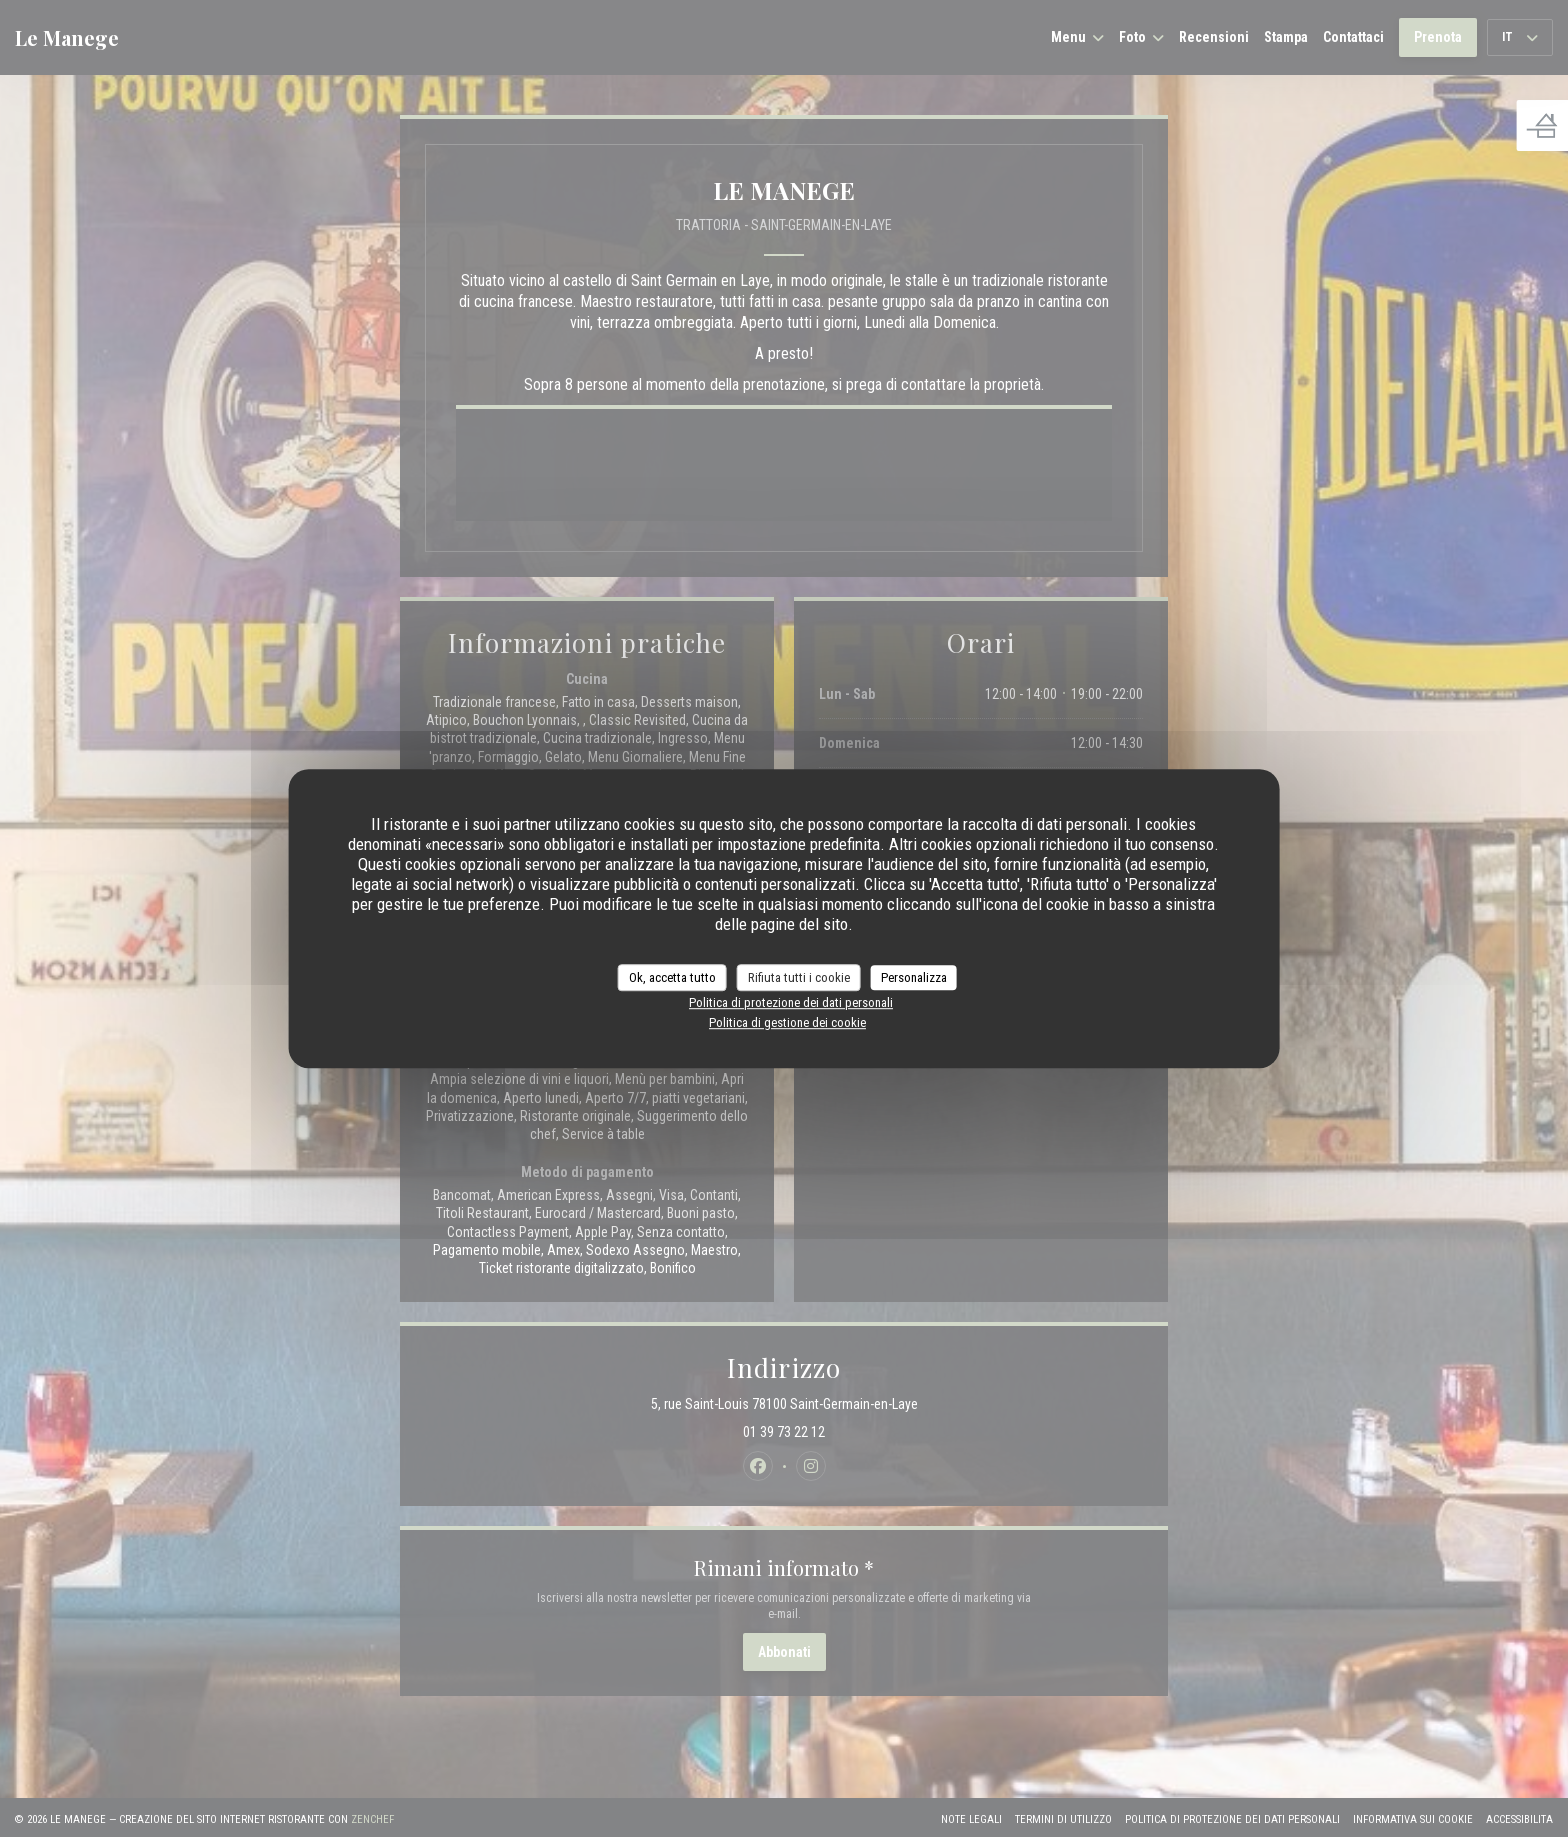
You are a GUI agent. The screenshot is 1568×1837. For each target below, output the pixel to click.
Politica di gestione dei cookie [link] (787, 1022)
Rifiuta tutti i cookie (799, 977)
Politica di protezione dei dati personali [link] (791, 1002)
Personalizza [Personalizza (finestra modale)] (914, 977)
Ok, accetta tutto (672, 977)
